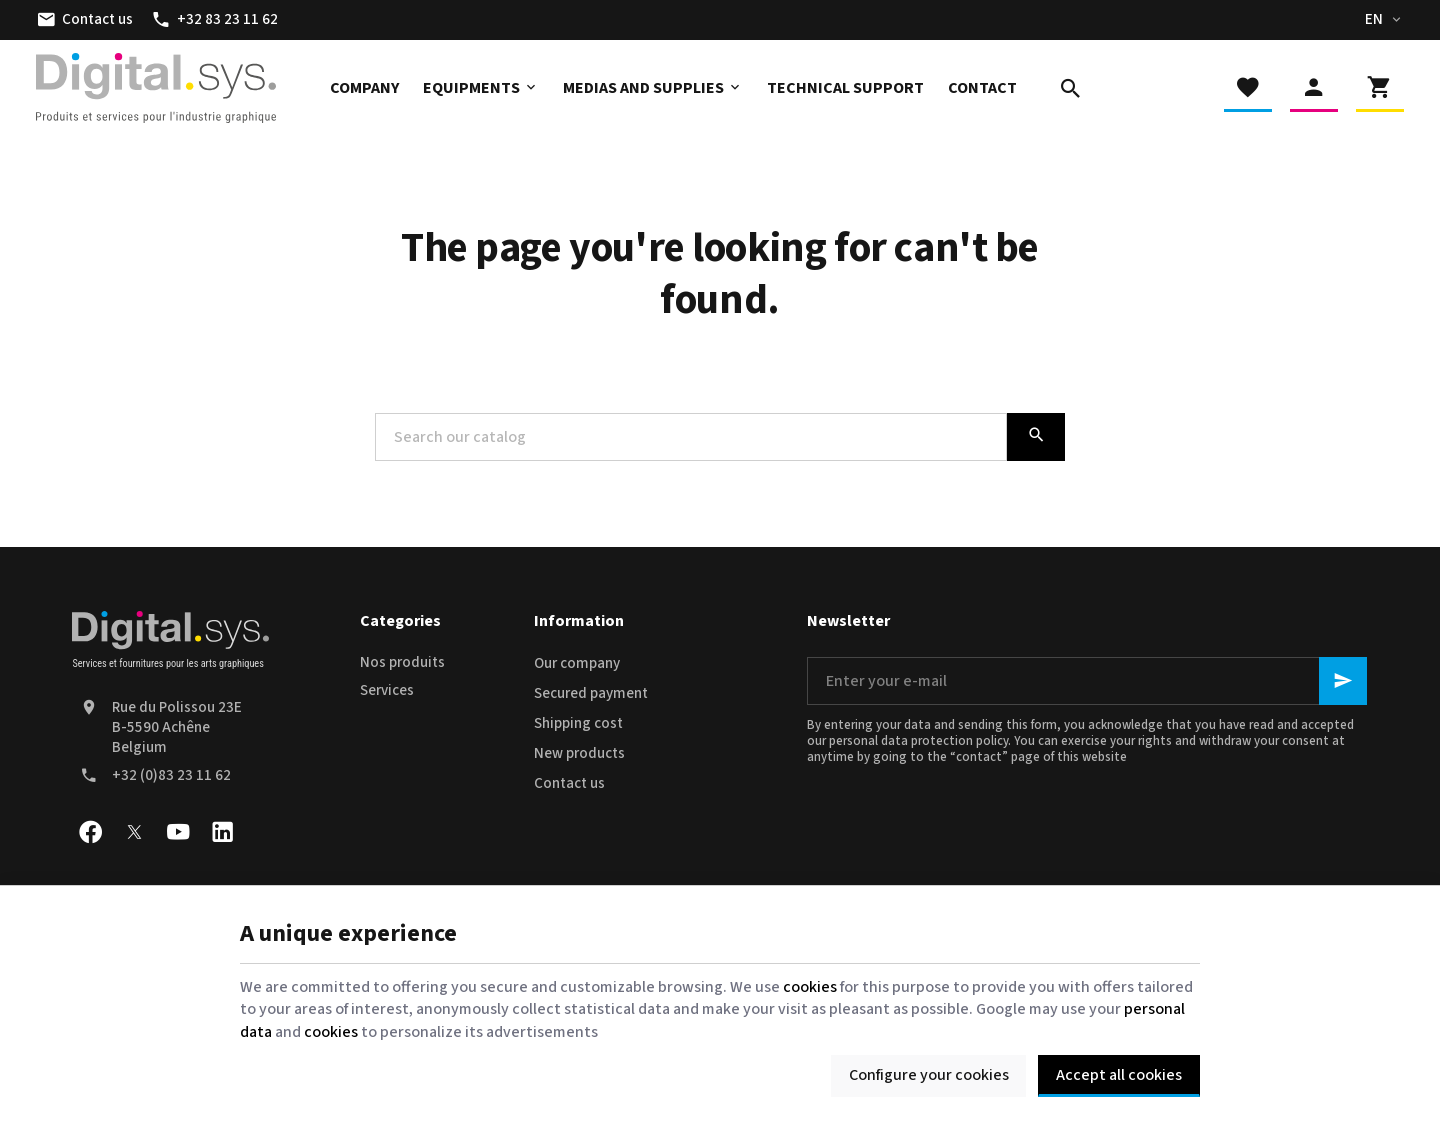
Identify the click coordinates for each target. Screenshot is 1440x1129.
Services (387, 690)
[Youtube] (178, 832)
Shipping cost (578, 723)
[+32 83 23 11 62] (214, 20)
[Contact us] (84, 20)
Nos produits (402, 662)
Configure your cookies (929, 1075)
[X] (134, 832)
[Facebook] (90, 832)
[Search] (1071, 88)
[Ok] (1343, 681)
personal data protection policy (918, 741)
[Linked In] (222, 832)
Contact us (569, 783)
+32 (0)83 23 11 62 (171, 775)
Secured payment (591, 693)
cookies (810, 987)
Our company (577, 663)
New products (579, 753)
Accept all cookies (1119, 1075)
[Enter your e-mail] (1087, 681)
